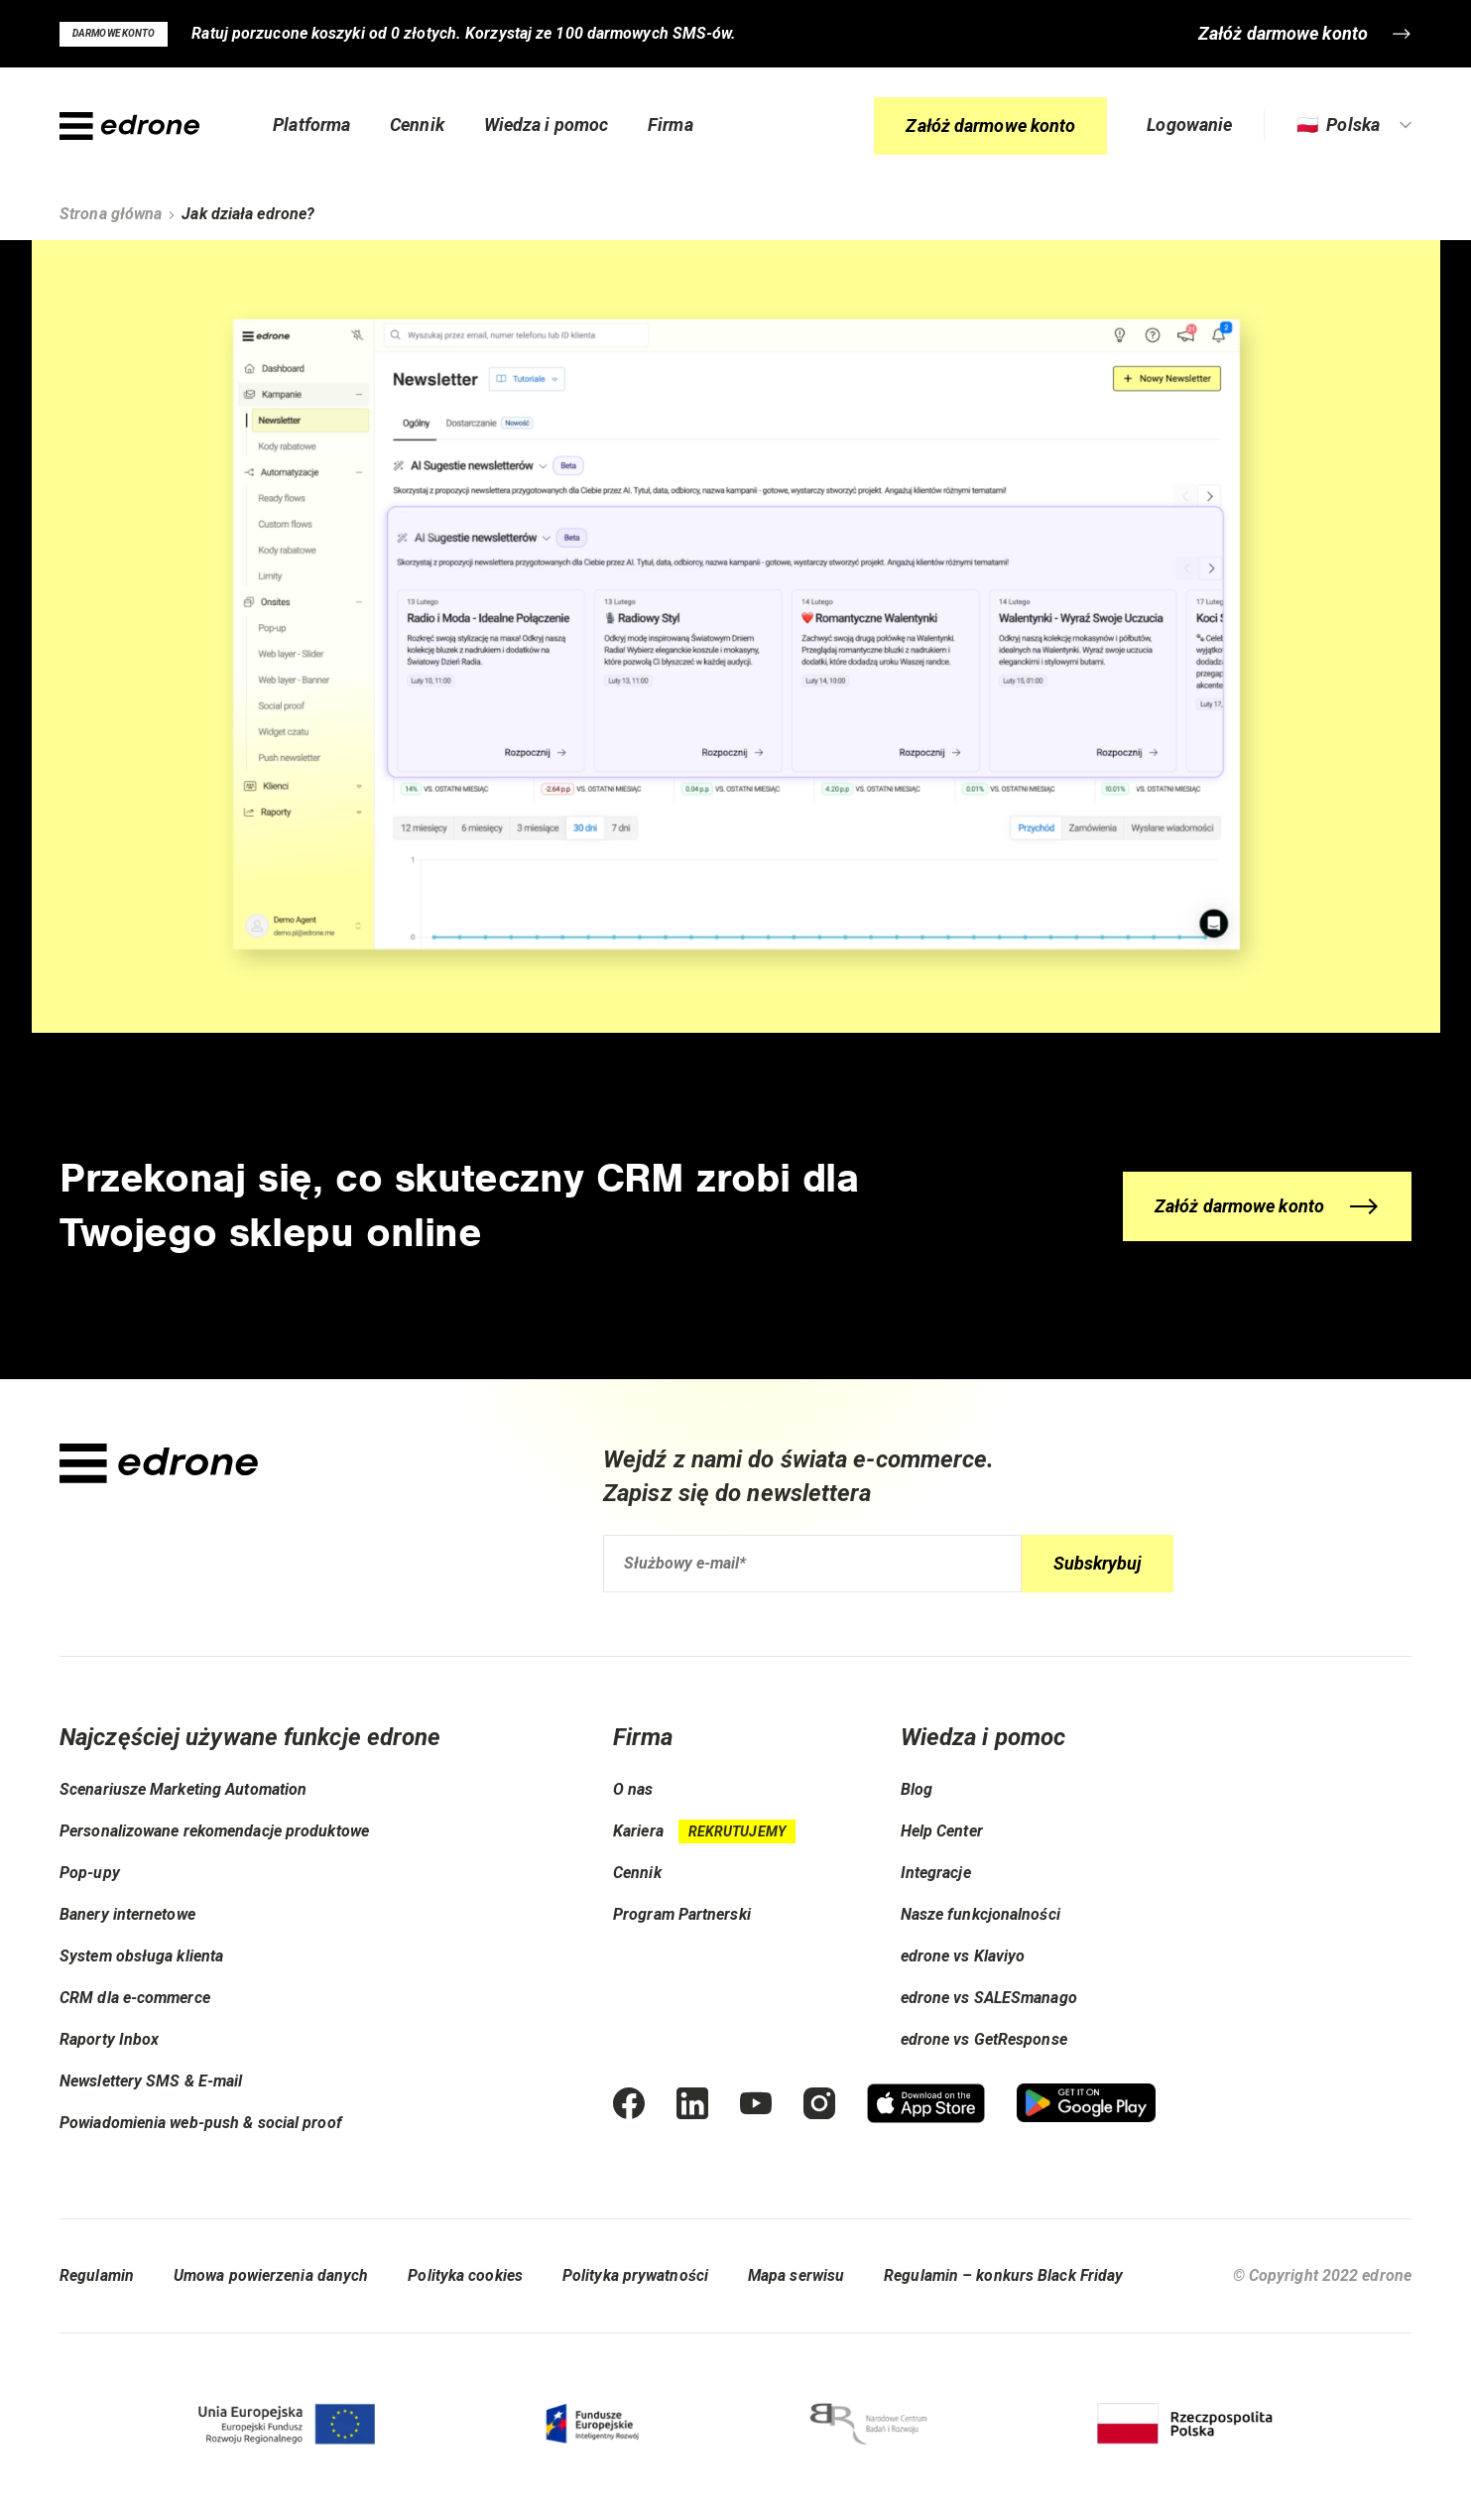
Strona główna (111, 213)
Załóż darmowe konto (990, 127)
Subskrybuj (1097, 1563)
